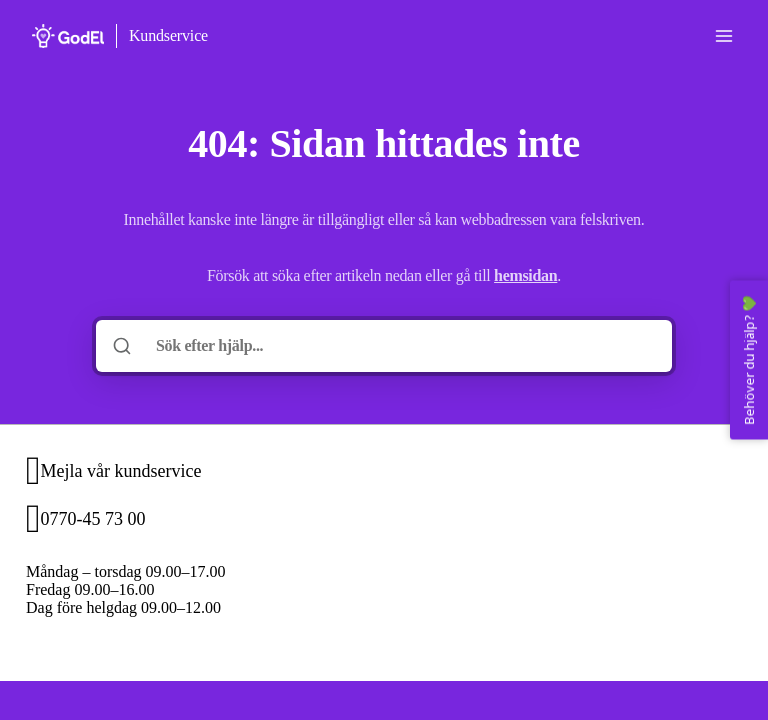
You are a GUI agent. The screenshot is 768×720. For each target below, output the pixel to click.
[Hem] (68, 36)
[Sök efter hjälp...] (398, 346)
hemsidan (525, 275)
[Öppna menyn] (724, 36)
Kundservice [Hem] (168, 35)
